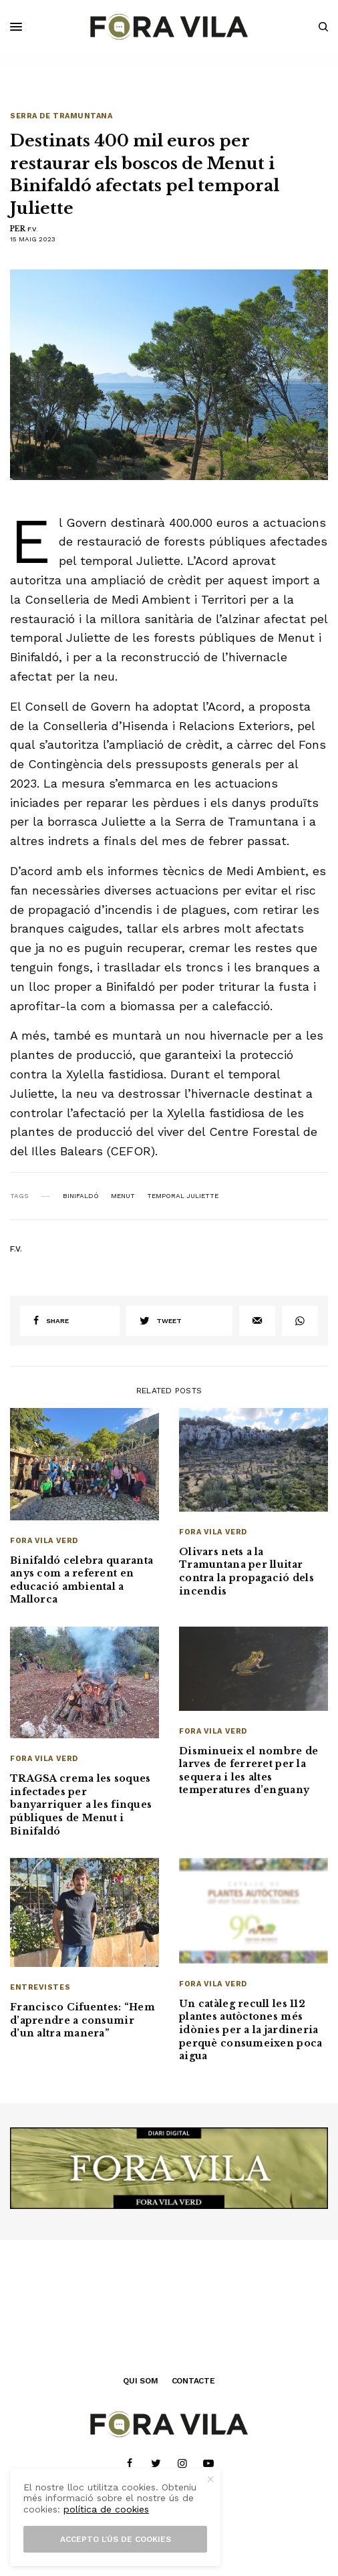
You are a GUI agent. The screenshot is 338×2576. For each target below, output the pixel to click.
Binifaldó (81, 1196)
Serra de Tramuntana (61, 116)
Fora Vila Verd (44, 1540)
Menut (123, 1196)
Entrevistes (40, 1987)
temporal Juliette (182, 1196)
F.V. (32, 229)
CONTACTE (193, 2380)
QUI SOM (140, 2380)
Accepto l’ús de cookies (115, 2539)
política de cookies (106, 2509)
